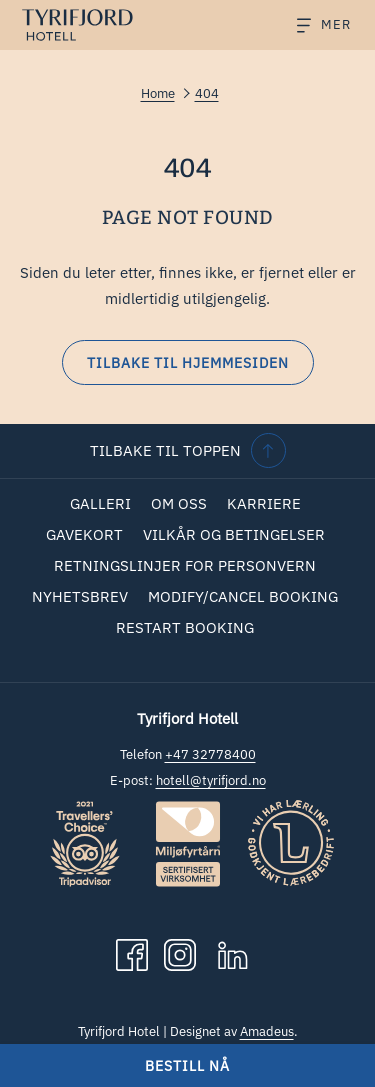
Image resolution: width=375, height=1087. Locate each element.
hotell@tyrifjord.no (211, 780)
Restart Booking (185, 627)
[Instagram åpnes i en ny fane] (180, 953)
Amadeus (267, 1031)
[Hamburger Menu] (316, 25)
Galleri (100, 503)
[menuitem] (100, 504)
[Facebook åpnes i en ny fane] (132, 953)
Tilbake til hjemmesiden (188, 363)
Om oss (179, 503)
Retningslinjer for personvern (185, 565)
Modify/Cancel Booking (243, 596)
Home (158, 93)
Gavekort (84, 534)
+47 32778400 (210, 754)
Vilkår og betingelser (234, 534)
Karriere (264, 503)
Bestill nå (187, 1066)
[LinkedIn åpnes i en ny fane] (233, 953)
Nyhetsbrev (80, 596)
